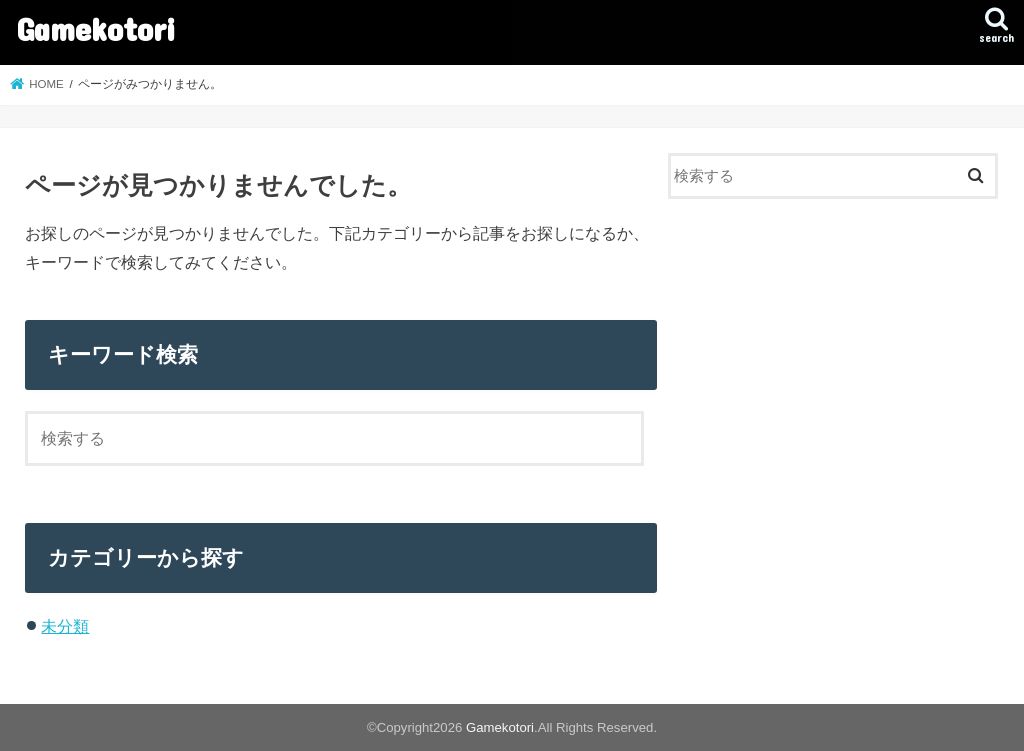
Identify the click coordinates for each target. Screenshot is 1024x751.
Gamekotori (96, 28)
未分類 (65, 626)
